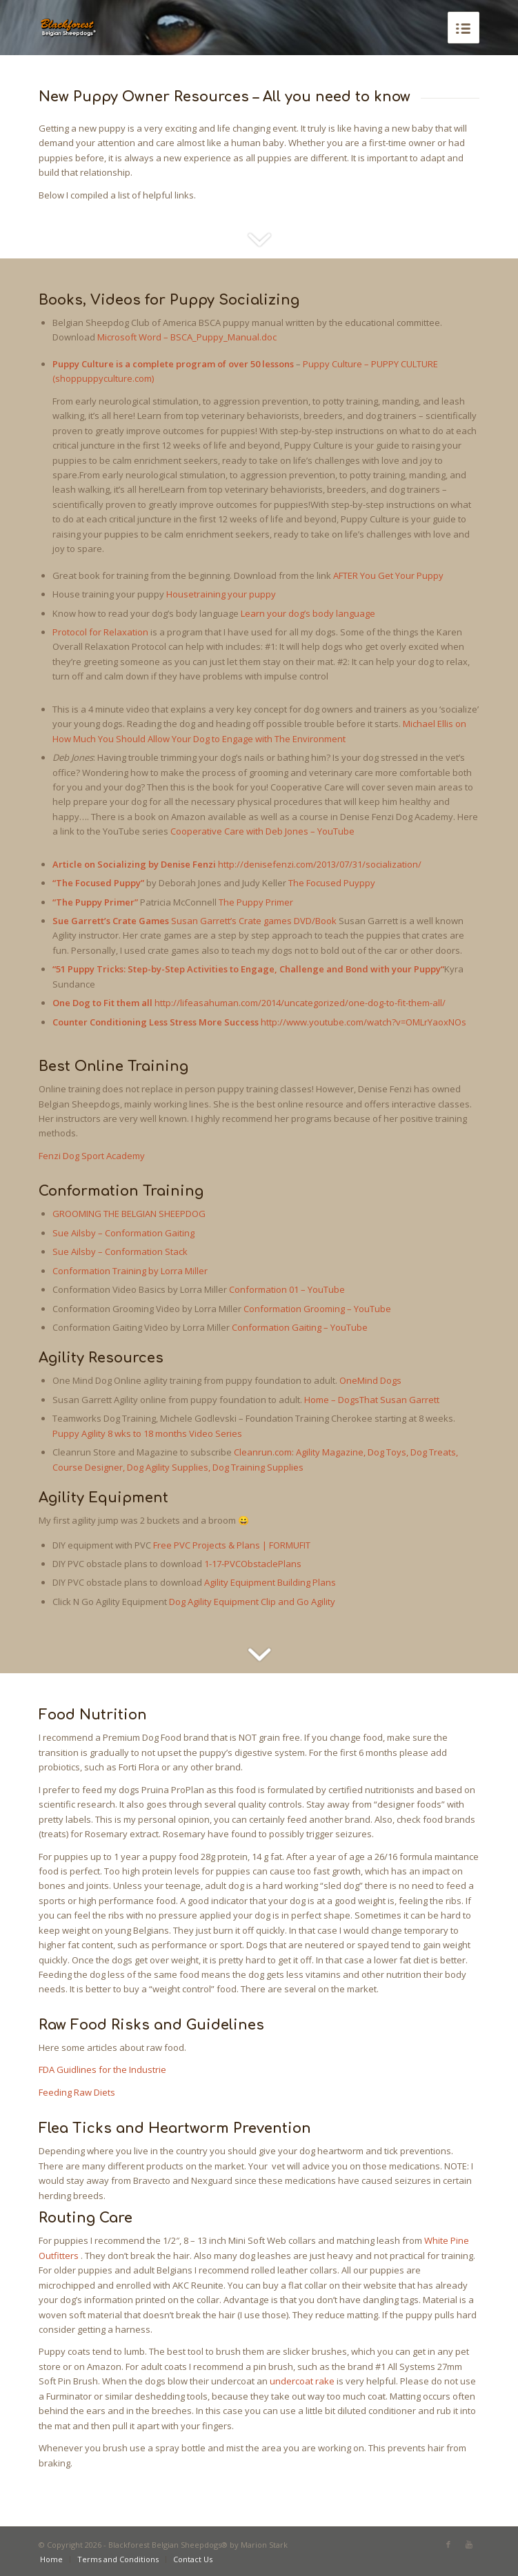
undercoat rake (302, 2381)
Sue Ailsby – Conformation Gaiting (123, 1233)
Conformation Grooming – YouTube (317, 1308)
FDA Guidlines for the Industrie (102, 2069)
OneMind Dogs (370, 1380)
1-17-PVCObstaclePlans (252, 1563)
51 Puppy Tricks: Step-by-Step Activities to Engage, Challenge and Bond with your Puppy (248, 969)
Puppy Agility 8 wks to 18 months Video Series (147, 1433)
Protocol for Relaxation (100, 632)
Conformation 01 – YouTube (287, 1289)
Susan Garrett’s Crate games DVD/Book (254, 920)
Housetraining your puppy (221, 594)
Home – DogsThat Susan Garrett (371, 1399)
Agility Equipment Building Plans (270, 1582)
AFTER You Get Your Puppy (388, 575)
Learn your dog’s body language (308, 613)
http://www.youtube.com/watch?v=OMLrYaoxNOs (363, 1022)
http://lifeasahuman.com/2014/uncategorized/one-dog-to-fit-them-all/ (300, 1002)
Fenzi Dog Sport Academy (92, 1155)
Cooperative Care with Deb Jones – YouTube (262, 831)
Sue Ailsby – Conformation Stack (120, 1251)
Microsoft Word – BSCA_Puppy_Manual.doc (187, 337)
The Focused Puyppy (331, 883)
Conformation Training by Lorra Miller (130, 1271)
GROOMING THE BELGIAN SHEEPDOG (129, 1213)
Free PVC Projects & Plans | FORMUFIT (231, 1545)
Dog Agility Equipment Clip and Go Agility (252, 1601)
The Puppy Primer (256, 902)
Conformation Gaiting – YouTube (300, 1327)
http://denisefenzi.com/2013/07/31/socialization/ (319, 864)
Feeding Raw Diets (77, 2092)
